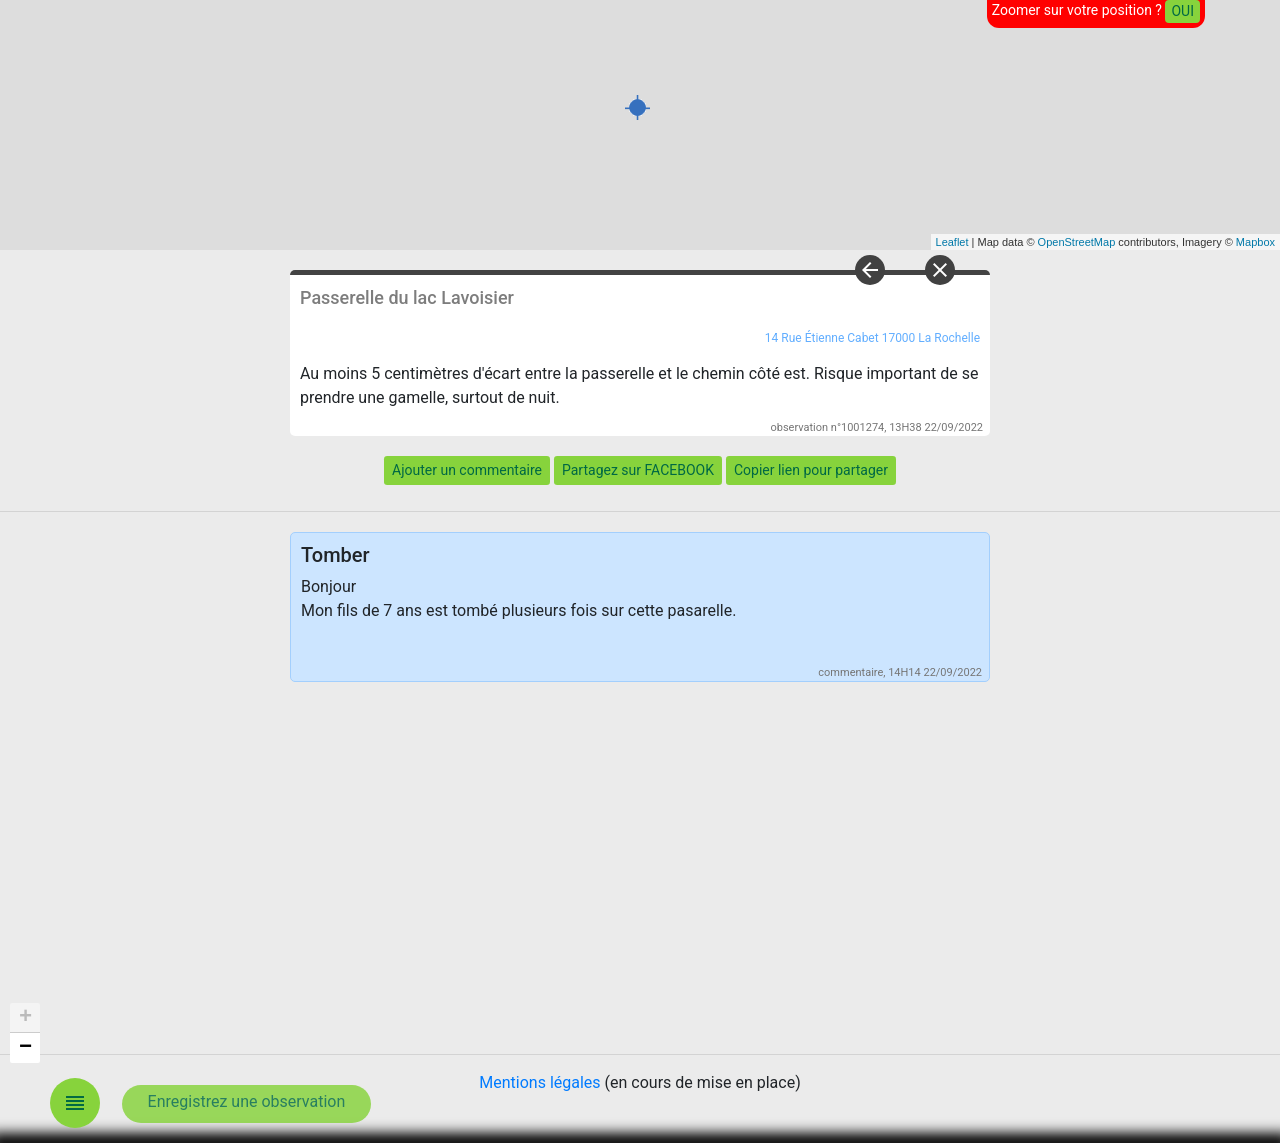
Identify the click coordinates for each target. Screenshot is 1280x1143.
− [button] (25, 1048)
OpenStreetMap (1077, 242)
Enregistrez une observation (247, 1101)
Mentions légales (539, 1082)
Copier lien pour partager (811, 470)
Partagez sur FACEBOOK (638, 470)
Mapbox (1255, 242)
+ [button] (25, 1018)
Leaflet (952, 242)
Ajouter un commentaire (467, 470)
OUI (1182, 11)
